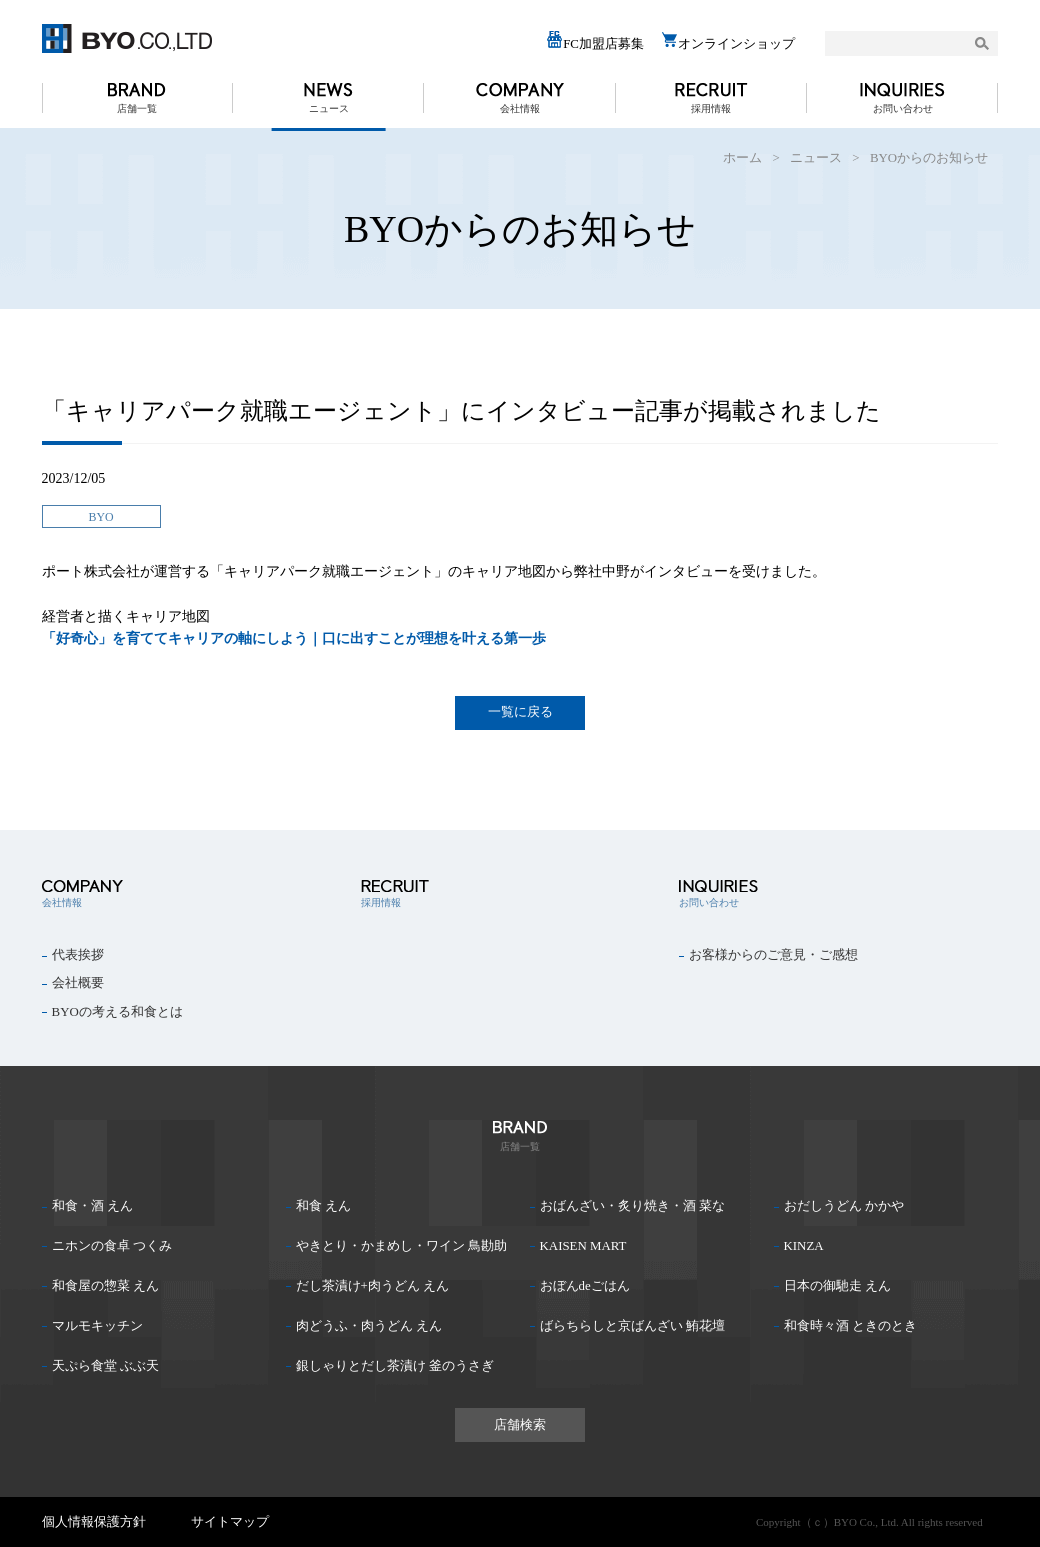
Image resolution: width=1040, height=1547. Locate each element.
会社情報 (520, 108)
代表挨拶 (78, 955)
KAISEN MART (583, 1246)
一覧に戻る (520, 711)
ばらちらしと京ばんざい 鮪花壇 (632, 1326)
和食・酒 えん (92, 1206)
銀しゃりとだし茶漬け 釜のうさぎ (395, 1366)
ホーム (742, 158)
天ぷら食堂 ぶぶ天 (105, 1366)
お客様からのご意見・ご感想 (773, 955)
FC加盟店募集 (595, 41)
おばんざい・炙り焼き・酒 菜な (632, 1206)
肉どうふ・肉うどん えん (369, 1326)
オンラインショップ (728, 41)
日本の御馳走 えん (837, 1286)
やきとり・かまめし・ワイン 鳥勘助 (401, 1246)
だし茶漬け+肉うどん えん (372, 1286)
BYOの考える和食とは (117, 1012)
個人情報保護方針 (94, 1522)
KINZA (804, 1246)
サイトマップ (230, 1522)
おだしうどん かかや (844, 1206)
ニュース (329, 108)
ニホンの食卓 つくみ (112, 1246)
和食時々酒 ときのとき (850, 1326)
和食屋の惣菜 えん (105, 1286)
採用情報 (711, 108)
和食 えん (323, 1206)
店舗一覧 (137, 108)
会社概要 (78, 983)
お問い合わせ (903, 108)
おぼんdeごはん (585, 1286)
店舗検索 (520, 1425)
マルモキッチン (97, 1326)
